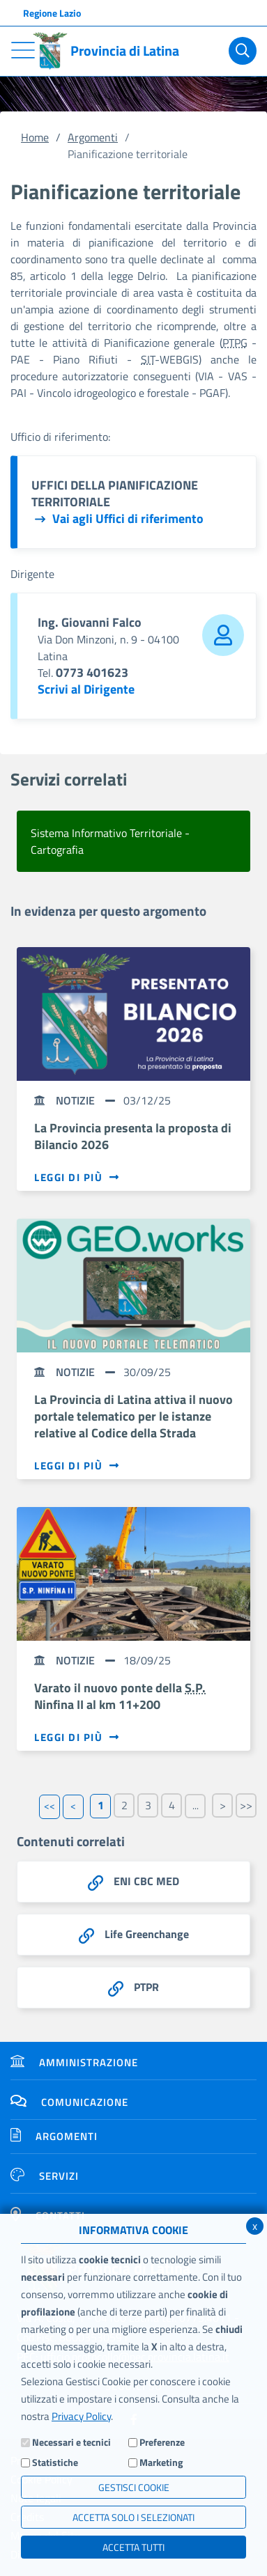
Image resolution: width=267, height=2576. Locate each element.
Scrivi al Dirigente (86, 689)
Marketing (161, 2462)
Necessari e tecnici (71, 2442)
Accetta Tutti (133, 2547)
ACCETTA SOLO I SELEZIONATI (133, 2517)
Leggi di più (77, 1177)
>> (246, 1805)
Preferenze (162, 2442)
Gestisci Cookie (133, 2487)
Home (35, 137)
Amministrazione (74, 2062)
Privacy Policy (81, 2416)
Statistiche (55, 2462)
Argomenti (93, 137)
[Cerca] (243, 51)
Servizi (44, 2176)
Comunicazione (69, 2102)
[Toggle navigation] (23, 50)
